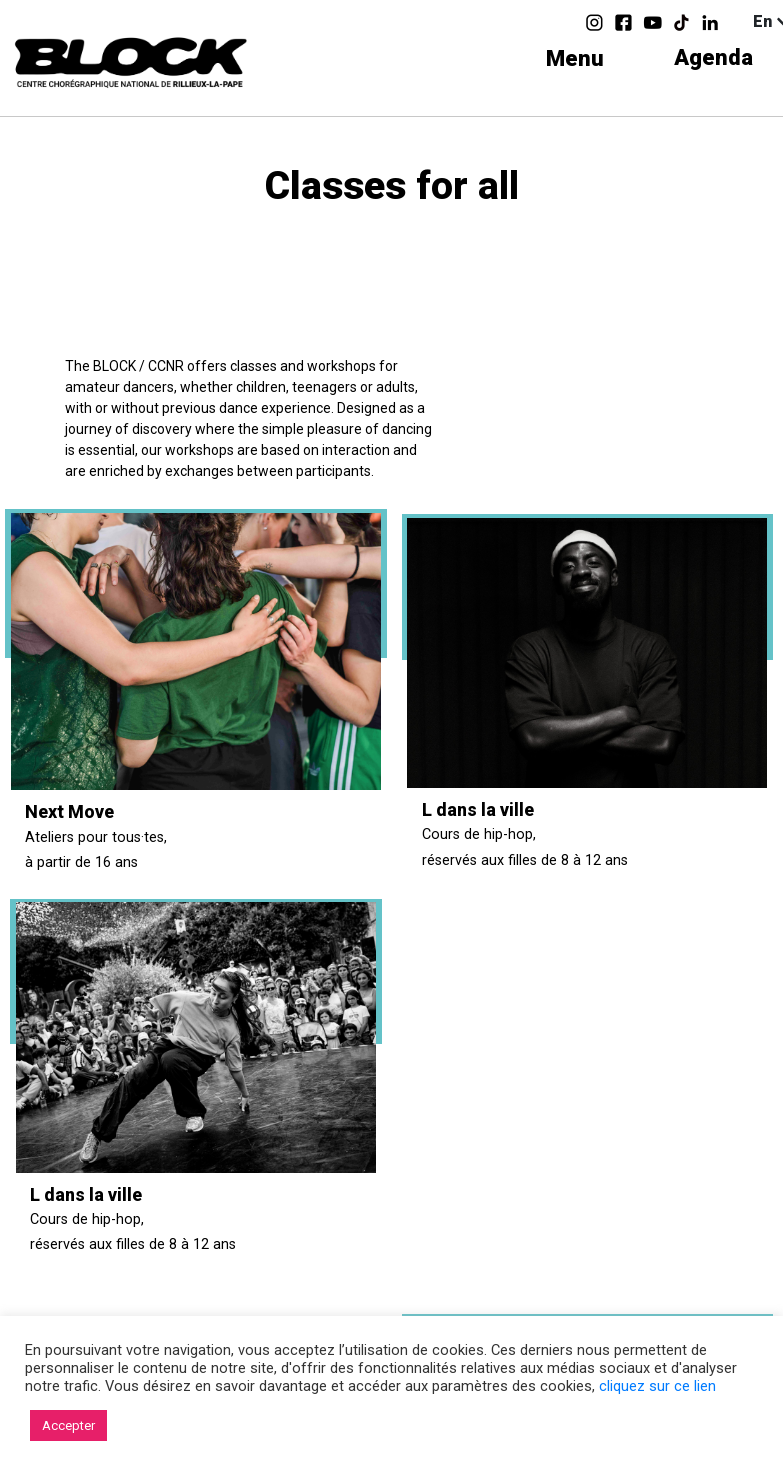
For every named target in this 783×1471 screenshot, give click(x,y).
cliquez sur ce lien (657, 1386)
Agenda (713, 58)
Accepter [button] (68, 1425)
